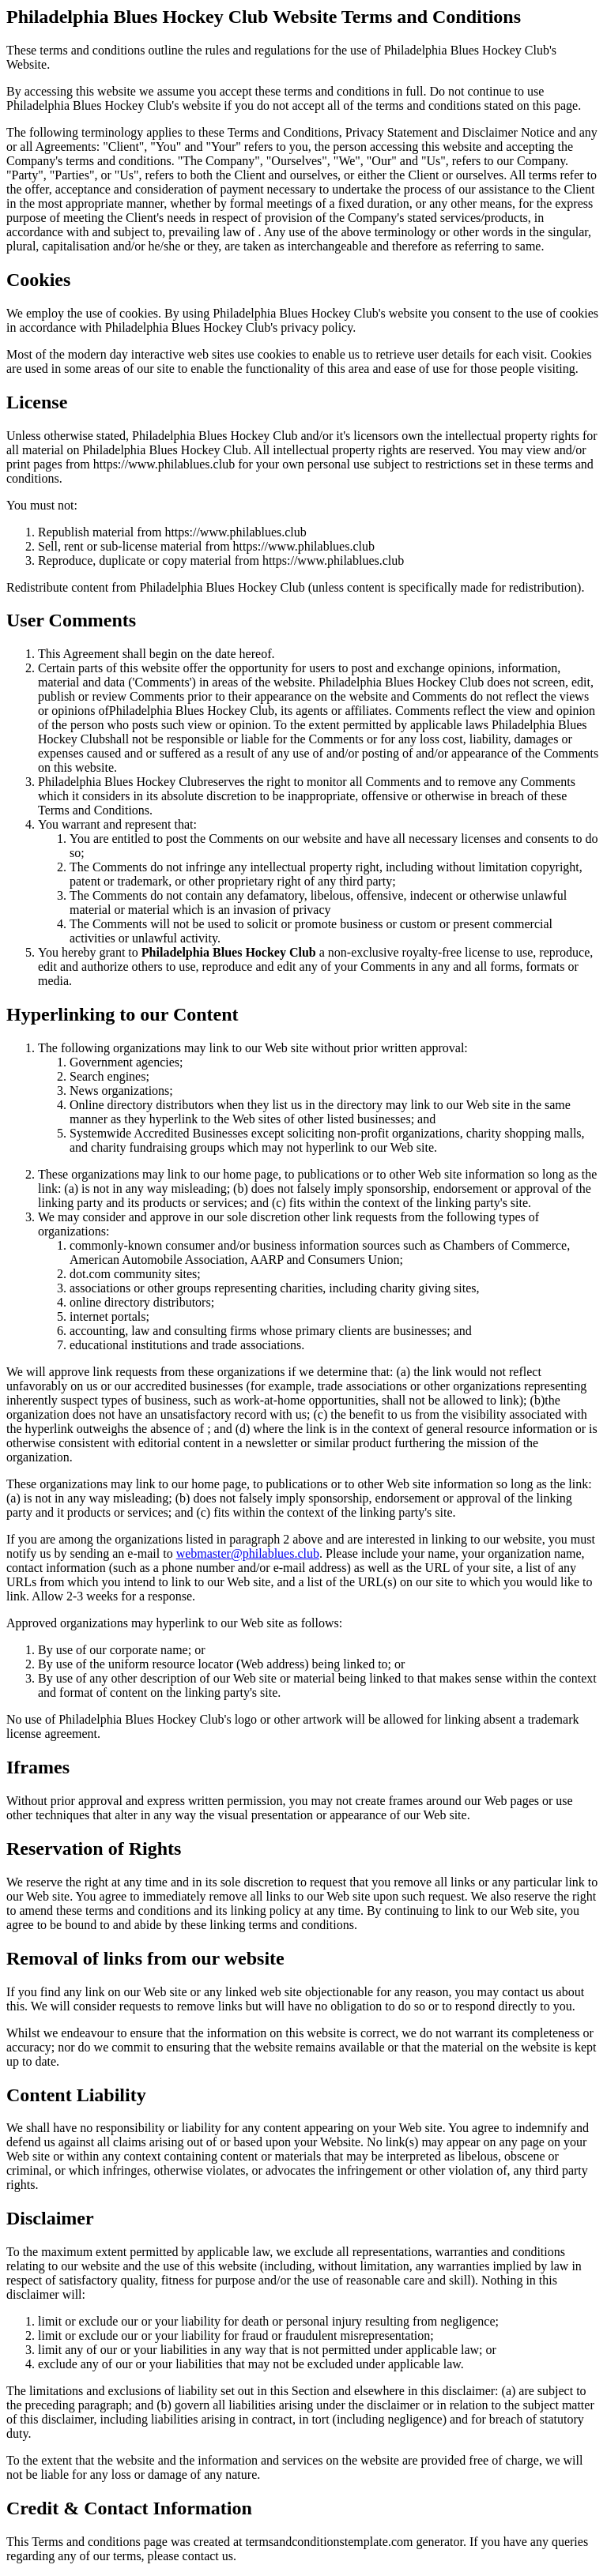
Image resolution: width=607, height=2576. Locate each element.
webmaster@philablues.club (247, 1553)
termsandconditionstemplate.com (329, 2541)
